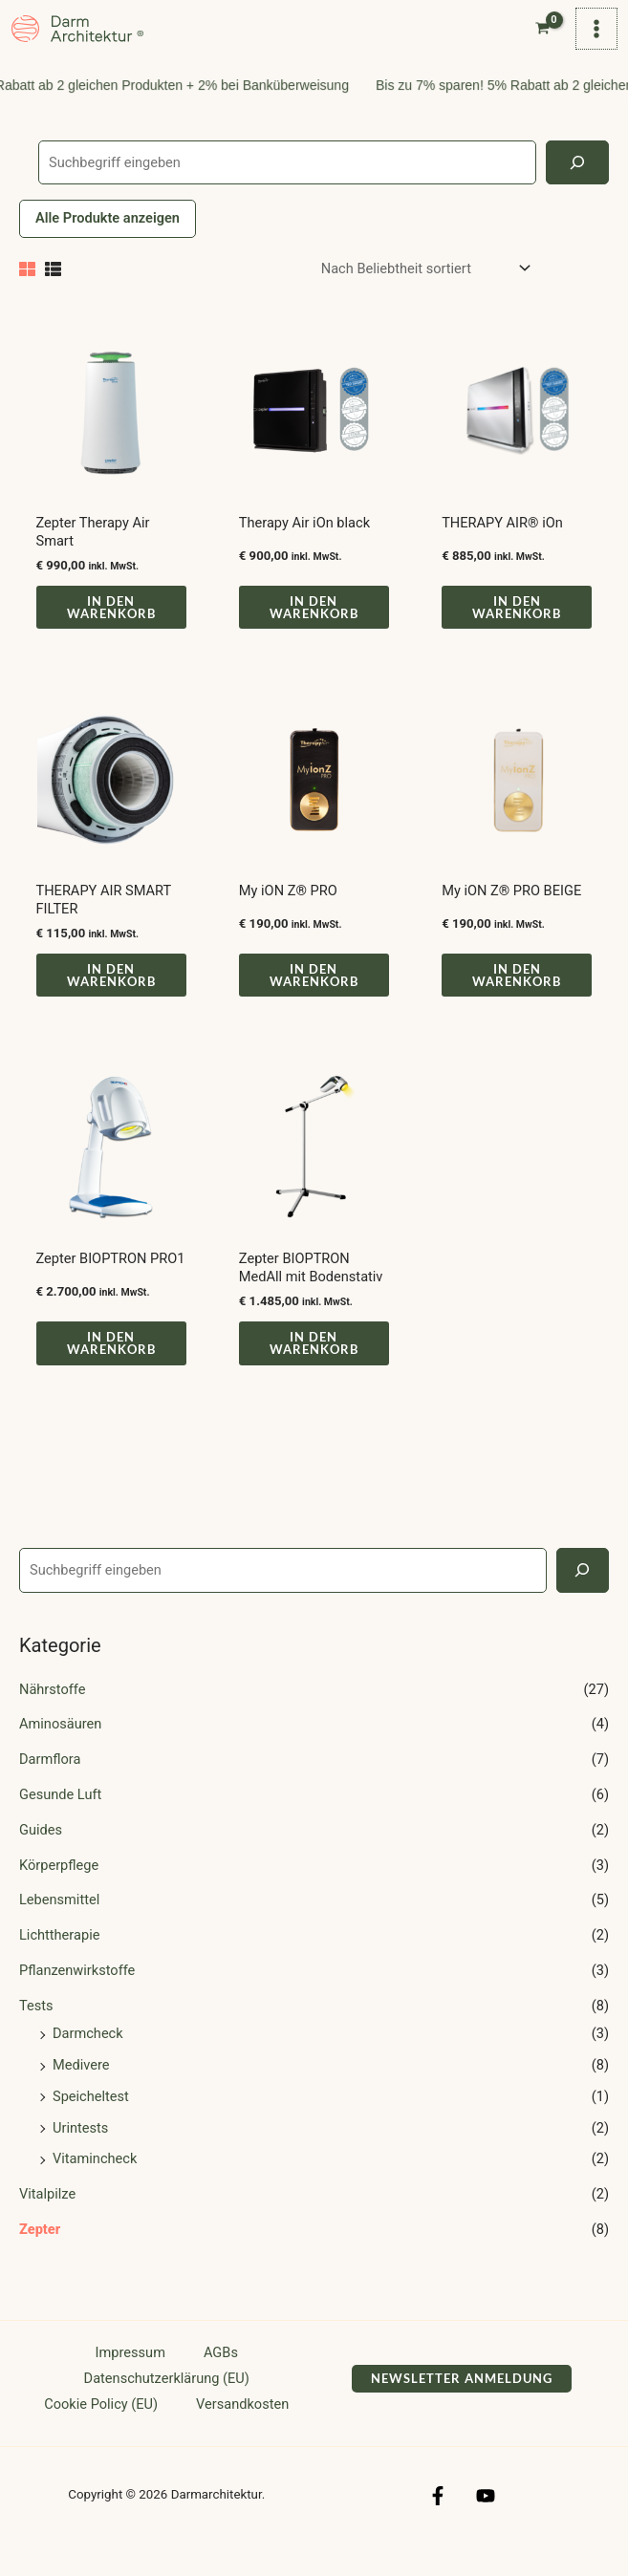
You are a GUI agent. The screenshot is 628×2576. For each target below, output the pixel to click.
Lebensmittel (59, 1924)
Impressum (130, 2376)
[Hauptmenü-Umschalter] (594, 40)
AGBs (221, 2376)
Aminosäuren (60, 1747)
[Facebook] (446, 2519)
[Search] (582, 1594)
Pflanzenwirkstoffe (77, 1994)
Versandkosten (242, 2427)
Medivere (81, 2088)
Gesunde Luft (60, 1818)
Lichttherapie (59, 1958)
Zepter (39, 2253)
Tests (36, 2029)
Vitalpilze (47, 2217)
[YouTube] (477, 2519)
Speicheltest (91, 2120)
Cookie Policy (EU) (101, 2427)
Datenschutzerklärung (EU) (166, 2402)
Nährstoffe (52, 1713)
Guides (40, 1853)
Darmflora (49, 1783)
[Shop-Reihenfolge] (424, 293)
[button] (462, 2402)
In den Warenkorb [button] (111, 631)
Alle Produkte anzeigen (107, 241)
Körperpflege (58, 1889)
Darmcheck (88, 2057)
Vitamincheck (95, 2183)
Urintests (80, 2151)
